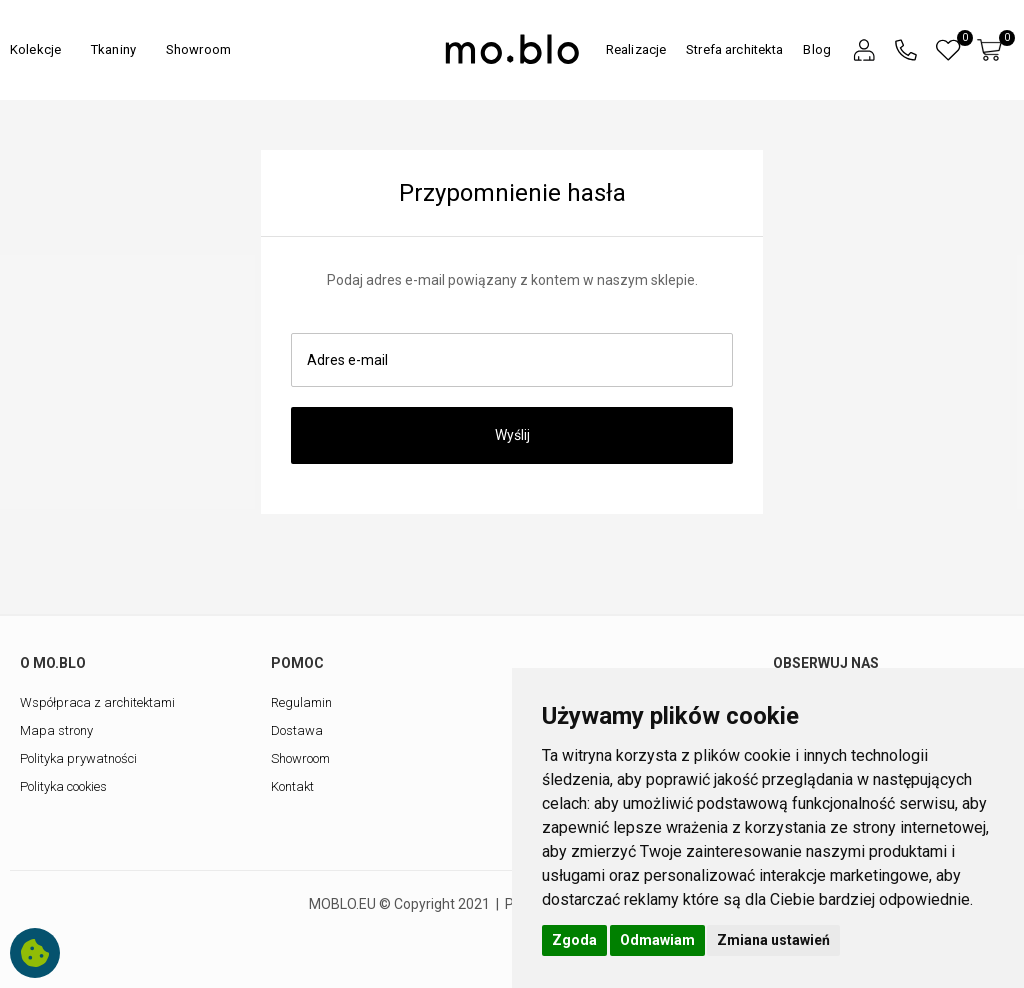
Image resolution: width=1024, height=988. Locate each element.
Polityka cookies (63, 786)
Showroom (198, 49)
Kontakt (292, 786)
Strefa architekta (734, 49)
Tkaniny (113, 49)
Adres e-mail (347, 360)
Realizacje (636, 49)
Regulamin (301, 702)
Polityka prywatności (78, 758)
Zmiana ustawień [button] (773, 940)
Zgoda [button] (574, 940)
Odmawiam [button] (657, 940)
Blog (817, 49)
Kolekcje (35, 49)
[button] (864, 50)
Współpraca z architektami (97, 702)
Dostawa (297, 730)
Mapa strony (56, 730)
